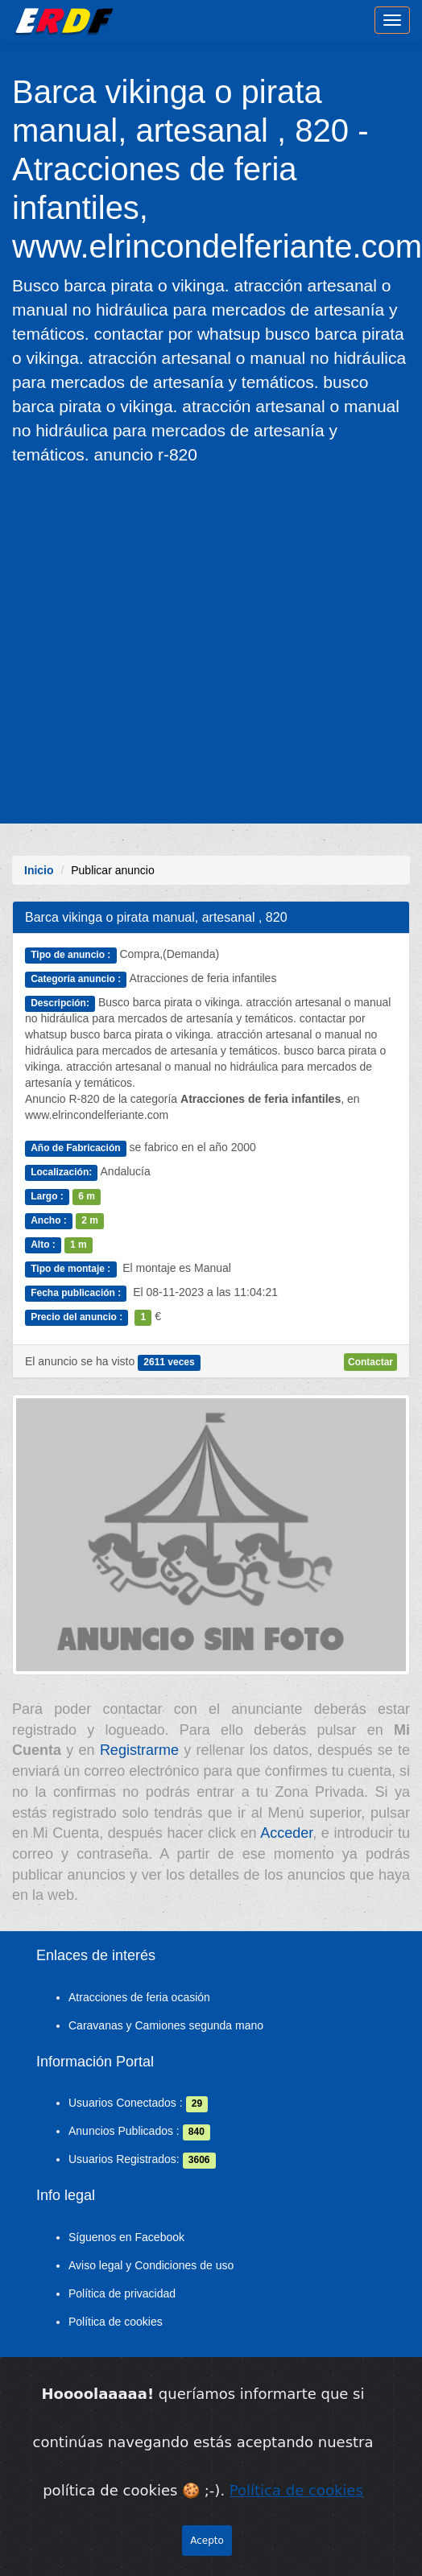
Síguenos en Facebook (126, 2237)
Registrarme (139, 1750)
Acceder (286, 1833)
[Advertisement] (156, 643)
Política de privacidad (122, 2293)
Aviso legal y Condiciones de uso (151, 2265)
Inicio (39, 870)
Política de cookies (115, 2321)
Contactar (370, 1362)
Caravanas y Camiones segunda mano (165, 2025)
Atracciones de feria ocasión (139, 1997)
